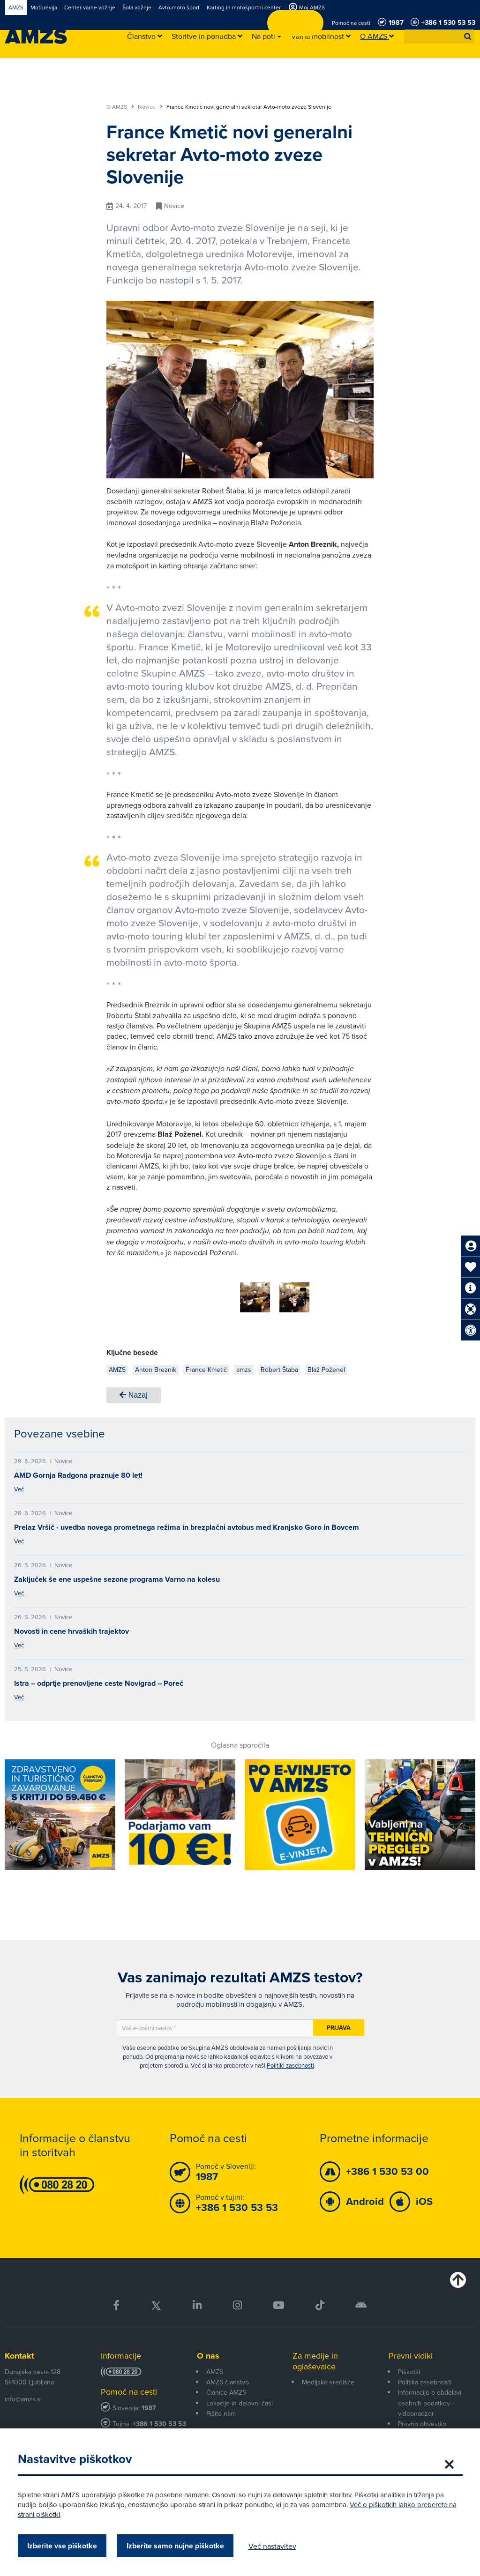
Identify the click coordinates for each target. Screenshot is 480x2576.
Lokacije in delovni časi (239, 2400)
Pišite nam (221, 2410)
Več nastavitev (273, 2546)
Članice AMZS (226, 2389)
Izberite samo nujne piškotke (176, 2545)
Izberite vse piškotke (63, 2545)
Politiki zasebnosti (290, 2062)
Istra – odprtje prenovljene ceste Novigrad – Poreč (98, 1680)
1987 (149, 2405)
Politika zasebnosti (424, 2378)
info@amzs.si (23, 2395)
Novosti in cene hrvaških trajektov (71, 1628)
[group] (216, 1292)
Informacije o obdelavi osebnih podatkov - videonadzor (429, 2399)
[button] (467, 36)
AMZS (214, 2368)
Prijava (339, 2024)
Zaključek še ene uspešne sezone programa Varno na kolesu (117, 1576)
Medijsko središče (328, 2378)
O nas (208, 2352)
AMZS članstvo (227, 2378)
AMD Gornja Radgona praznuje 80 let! (78, 1472)
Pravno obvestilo (422, 2420)
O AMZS (120, 107)
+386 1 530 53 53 (159, 2421)
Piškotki (409, 2368)
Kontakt (19, 2352)
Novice (150, 107)
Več (19, 1486)
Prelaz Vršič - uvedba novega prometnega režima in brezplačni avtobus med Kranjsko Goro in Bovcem (186, 1524)
